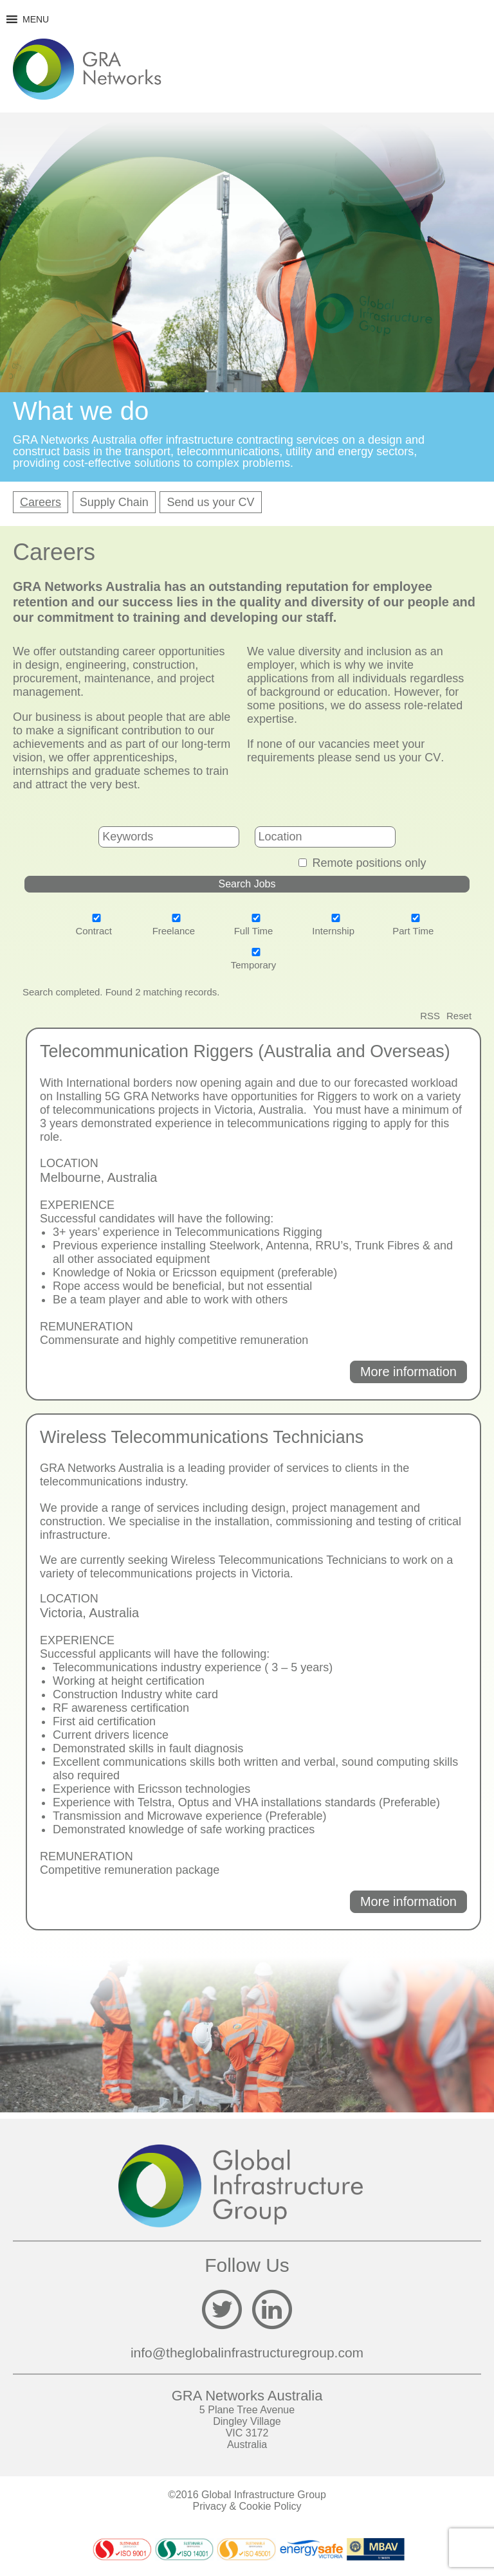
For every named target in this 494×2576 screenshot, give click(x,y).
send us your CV (398, 757)
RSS (430, 1015)
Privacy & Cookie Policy (247, 2506)
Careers (40, 502)
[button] (36, 19)
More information (408, 1372)
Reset (458, 1015)
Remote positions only (369, 863)
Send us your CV (210, 502)
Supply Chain (114, 502)
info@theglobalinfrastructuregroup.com (247, 2352)
